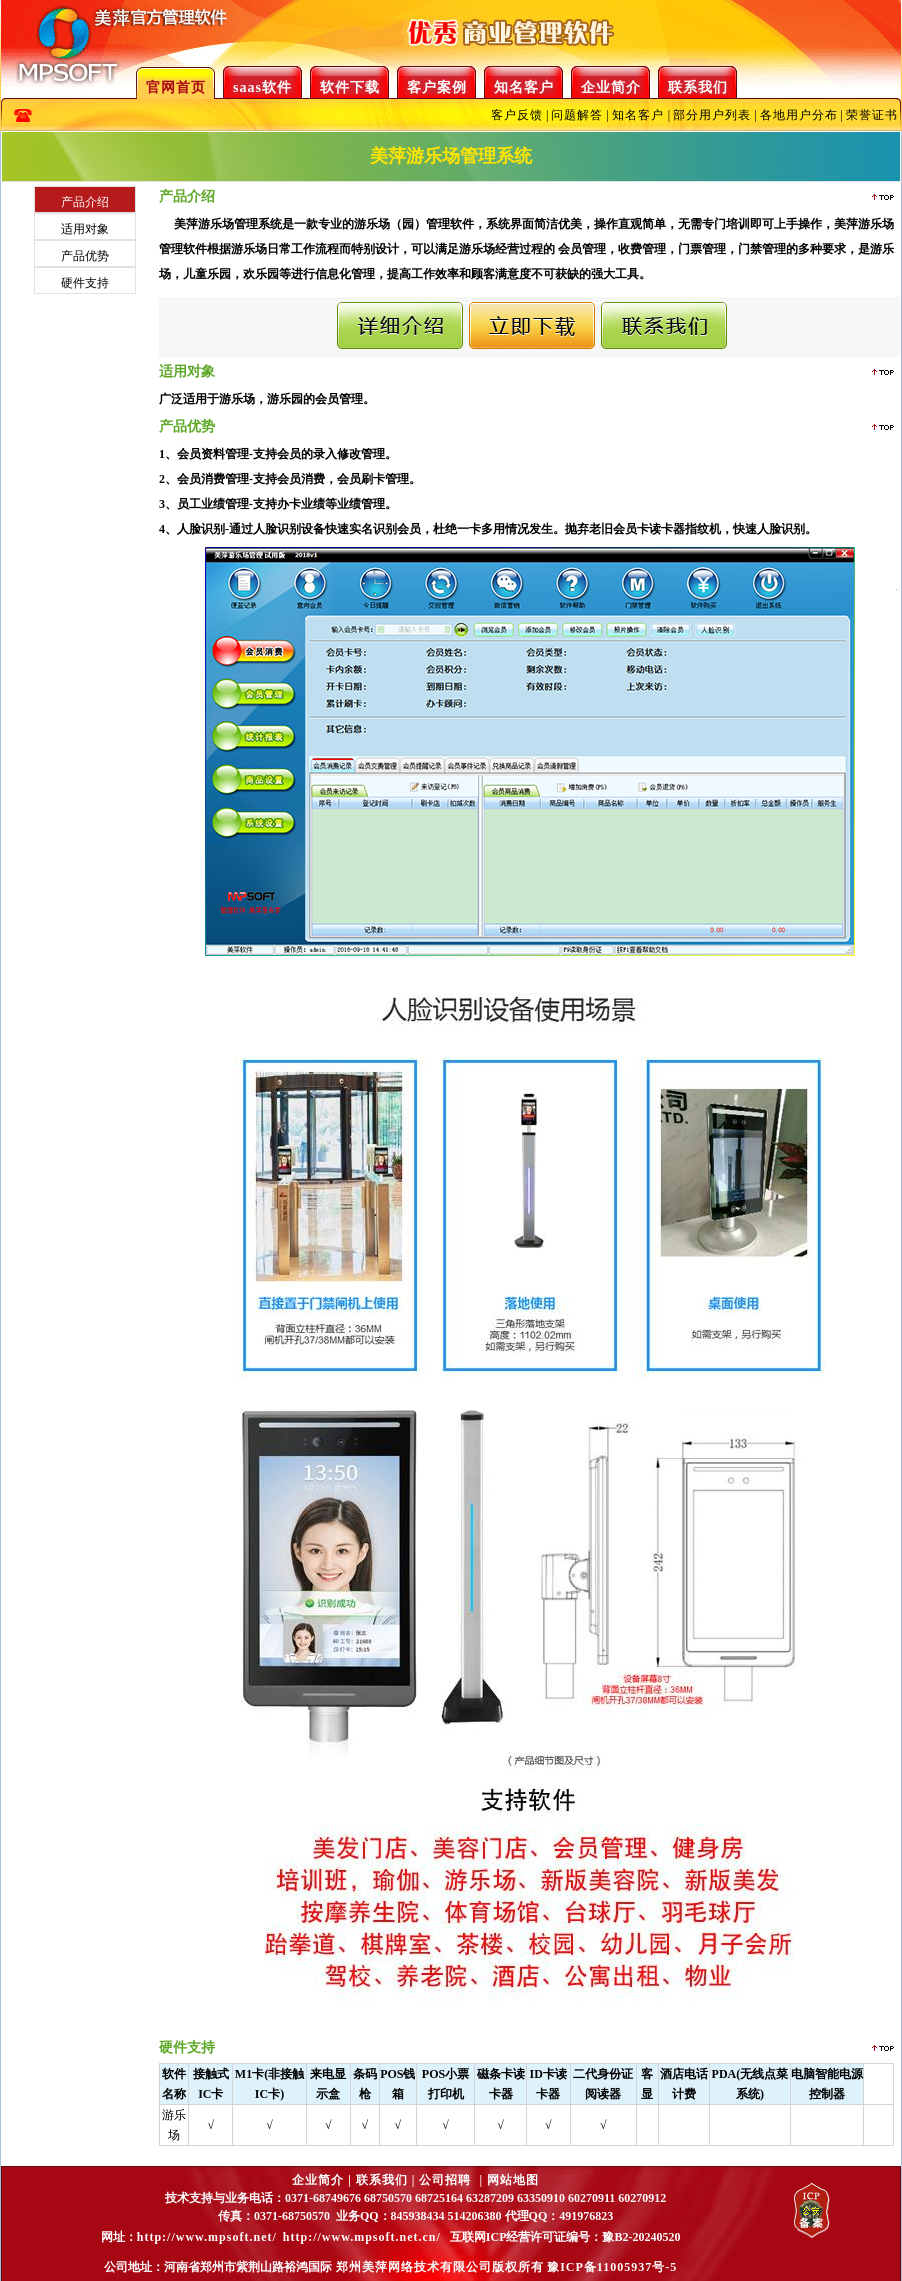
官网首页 (176, 87)
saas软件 (262, 87)
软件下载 (350, 87)
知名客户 (524, 87)
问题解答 (577, 115)
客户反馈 (517, 115)
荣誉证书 (872, 115)
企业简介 (611, 87)
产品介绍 (85, 202)
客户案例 (437, 87)
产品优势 (85, 256)
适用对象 (85, 229)
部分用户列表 (712, 115)
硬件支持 (85, 283)
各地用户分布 (799, 115)
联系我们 (698, 87)
